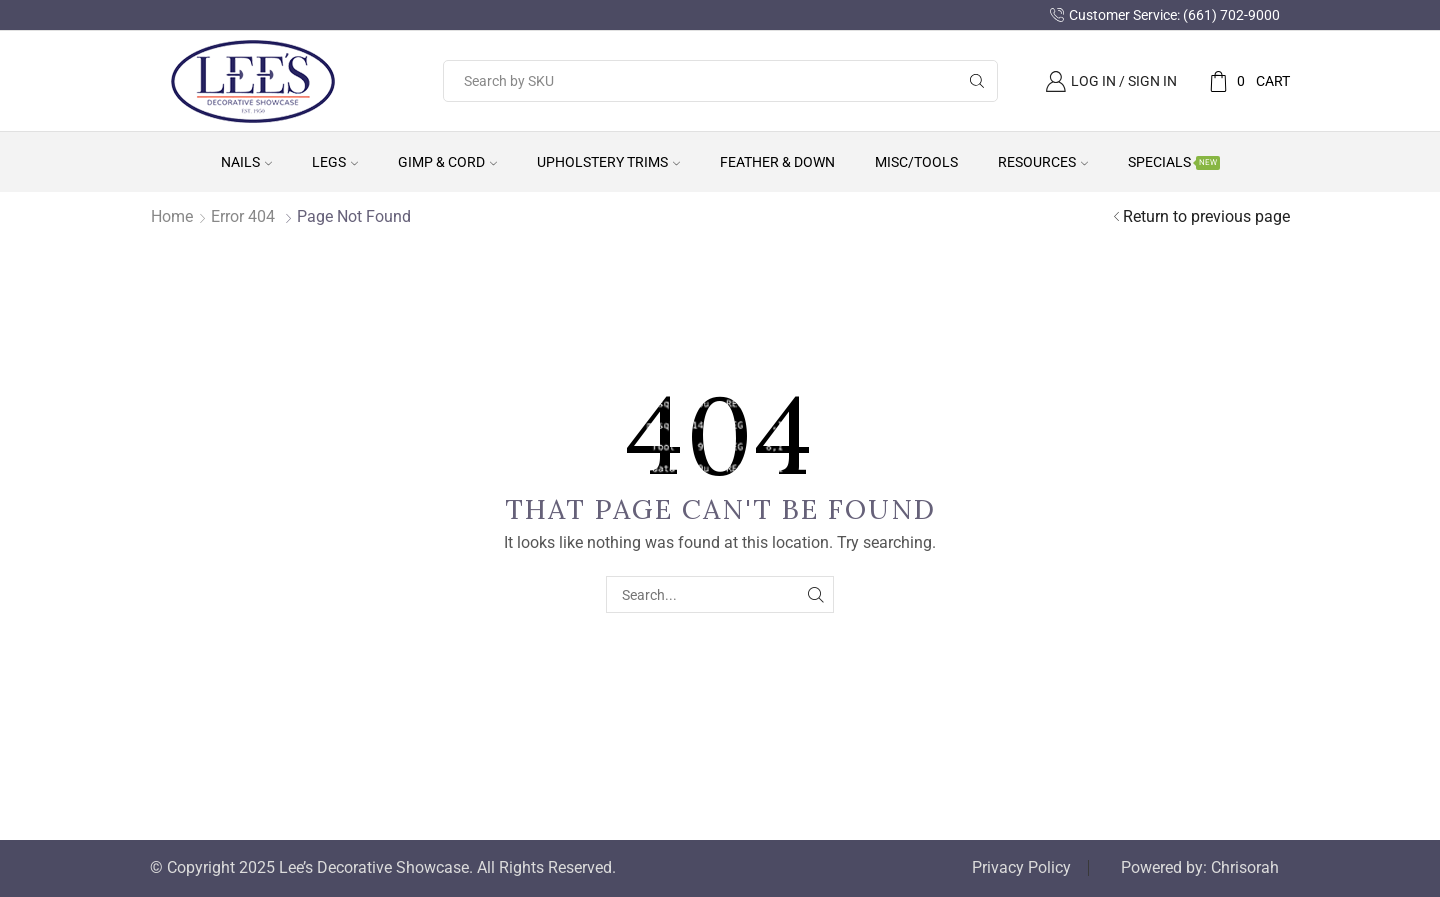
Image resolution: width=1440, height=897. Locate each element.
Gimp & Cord (447, 162)
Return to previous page (1206, 216)
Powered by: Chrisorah (1200, 868)
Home (172, 216)
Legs (335, 162)
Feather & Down (777, 162)
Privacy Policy (1021, 868)
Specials (1174, 162)
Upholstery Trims (608, 162)
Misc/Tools (916, 162)
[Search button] (977, 81)
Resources (1043, 162)
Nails (246, 162)
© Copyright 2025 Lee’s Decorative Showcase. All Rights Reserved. (383, 868)
